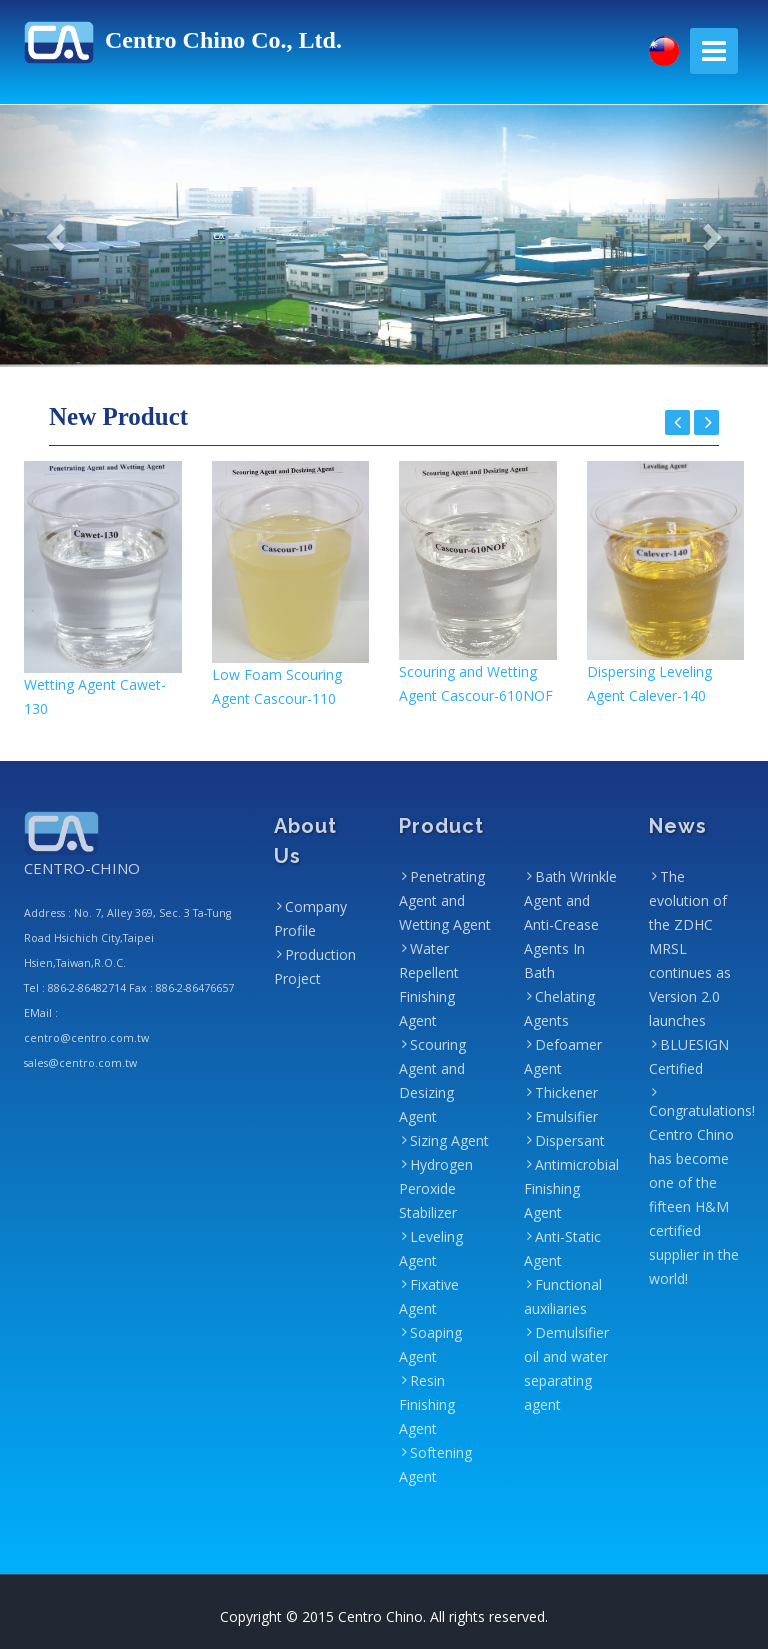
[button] (57, 236)
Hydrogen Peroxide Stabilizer (436, 1188)
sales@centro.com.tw (80, 1063)
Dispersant (570, 1140)
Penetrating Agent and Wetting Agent (445, 900)
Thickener (566, 1092)
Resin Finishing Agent (427, 1404)
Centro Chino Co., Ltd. (183, 40)
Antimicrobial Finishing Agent (571, 1188)
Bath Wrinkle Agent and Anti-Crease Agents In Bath (570, 924)
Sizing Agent (449, 1140)
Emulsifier (566, 1116)
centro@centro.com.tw (86, 1038)
